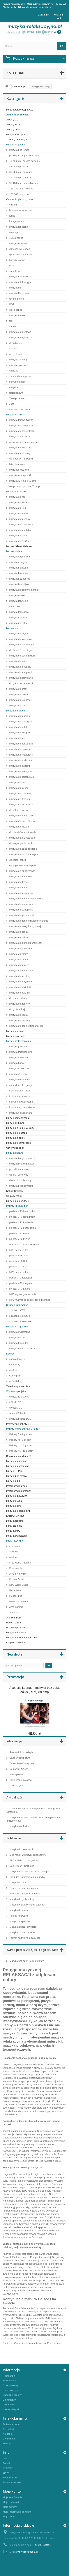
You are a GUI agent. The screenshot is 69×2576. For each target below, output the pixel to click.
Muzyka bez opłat (15, 134)
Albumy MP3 (13, 124)
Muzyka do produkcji (17, 1461)
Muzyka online (14, 1505)
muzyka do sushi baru (21, 760)
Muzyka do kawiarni (20, 1910)
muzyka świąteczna (19, 1332)
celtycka (13, 387)
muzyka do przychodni (21, 981)
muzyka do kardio (18, 535)
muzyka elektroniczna (20, 276)
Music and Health (18, 1601)
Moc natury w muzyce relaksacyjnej (28, 1854)
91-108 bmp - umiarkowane (23, 183)
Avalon (13, 1557)
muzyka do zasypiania (21, 425)
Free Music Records (20, 1562)
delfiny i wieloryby (18, 1174)
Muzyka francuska (19, 612)
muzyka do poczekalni (21, 743)
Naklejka (8, 2433)
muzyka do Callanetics (21, 524)
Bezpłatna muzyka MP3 (18, 1456)
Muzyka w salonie (18, 1882)
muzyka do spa (17, 738)
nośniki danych (17, 1381)
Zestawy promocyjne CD (19, 139)
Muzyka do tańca (18, 705)
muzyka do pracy (18, 688)
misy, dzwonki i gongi (20, 1085)
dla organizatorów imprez (22, 865)
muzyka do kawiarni (19, 749)
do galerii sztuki (17, 859)
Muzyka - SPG (14, 1471)
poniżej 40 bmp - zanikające (24, 155)
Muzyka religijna (14, 1520)
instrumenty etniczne (20, 1096)
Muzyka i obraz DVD (20, 1418)
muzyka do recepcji (19, 732)
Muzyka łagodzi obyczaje (22, 1926)
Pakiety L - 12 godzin (20, 1445)
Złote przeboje (16, 398)
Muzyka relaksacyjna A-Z (19, 109)
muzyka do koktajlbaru (21, 909)
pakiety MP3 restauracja (22, 1216)
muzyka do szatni (18, 959)
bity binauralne (17, 464)
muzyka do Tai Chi (19, 541)
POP (11, 304)
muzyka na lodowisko (20, 937)
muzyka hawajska (18, 573)
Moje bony (9, 2516)
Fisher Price (15, 1595)
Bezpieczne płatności (20, 1780)
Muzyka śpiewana (15, 1036)
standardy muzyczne (20, 376)
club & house (16, 237)
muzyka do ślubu (18, 1337)
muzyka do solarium (20, 793)
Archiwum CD (13, 1617)
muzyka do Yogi (17, 496)
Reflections (15, 1590)
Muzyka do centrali (16, 1632)
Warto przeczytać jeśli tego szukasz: (32, 1950)
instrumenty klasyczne (21, 1101)
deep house (15, 343)
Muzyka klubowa (15, 1123)
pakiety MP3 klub (18, 1261)
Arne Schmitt (16, 1607)
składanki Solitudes (19, 1315)
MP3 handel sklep (18, 1250)
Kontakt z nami (58, 16)
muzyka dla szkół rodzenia (23, 848)
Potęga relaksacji (18, 1915)
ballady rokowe (17, 260)
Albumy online (13, 129)
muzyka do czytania (19, 633)
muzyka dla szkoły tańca (22, 871)
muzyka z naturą (18, 359)
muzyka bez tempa (19, 149)
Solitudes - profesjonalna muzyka (27, 1877)
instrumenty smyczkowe (22, 1107)
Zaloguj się (43, 15)
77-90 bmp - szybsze (20, 177)
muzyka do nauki (18, 661)
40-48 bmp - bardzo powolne (24, 161)
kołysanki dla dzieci (19, 409)
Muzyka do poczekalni (18, 1510)
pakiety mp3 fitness (19, 1255)
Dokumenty (9, 2399)
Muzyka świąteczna (16, 1535)
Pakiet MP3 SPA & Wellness (24, 1244)
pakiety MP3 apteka (19, 1288)
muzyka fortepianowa (20, 1052)
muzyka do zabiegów (20, 721)
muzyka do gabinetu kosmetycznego (28, 920)
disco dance (15, 309)
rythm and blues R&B (20, 254)
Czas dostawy (11, 2385)
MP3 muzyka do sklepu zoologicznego (29, 1299)
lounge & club (16, 221)
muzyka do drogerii (19, 882)
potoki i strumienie (19, 1169)
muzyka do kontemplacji (22, 655)
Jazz (11, 403)
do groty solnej (17, 1009)
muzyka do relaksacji (20, 447)
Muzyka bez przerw (16, 1476)
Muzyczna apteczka (20, 1921)
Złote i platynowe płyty (18, 1386)
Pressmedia (15, 1568)
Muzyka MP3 (13, 1530)
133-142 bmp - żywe (20, 194)
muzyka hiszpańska (19, 578)
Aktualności (14, 1797)
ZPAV (6, 2472)
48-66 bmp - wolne (19, 166)
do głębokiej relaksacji (21, 458)
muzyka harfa (16, 1063)
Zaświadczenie (11, 2424)
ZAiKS (6, 2463)
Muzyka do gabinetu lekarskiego (26, 1025)
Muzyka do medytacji (17, 1201)
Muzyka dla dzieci (15, 1137)
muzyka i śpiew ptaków (21, 1163)
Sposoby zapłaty (12, 2395)
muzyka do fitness (19, 513)
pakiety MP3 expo (18, 1266)
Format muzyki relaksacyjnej (24, 1937)
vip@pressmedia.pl (27, 2551)
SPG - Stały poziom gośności (24, 1860)
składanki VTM (17, 1310)
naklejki (13, 1370)
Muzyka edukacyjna (16, 1496)
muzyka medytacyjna (20, 337)
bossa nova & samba (20, 210)
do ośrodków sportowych (22, 832)
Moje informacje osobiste (17, 2511)
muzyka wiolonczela (20, 1068)
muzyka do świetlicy (19, 976)
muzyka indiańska (18, 617)
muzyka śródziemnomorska (23, 589)
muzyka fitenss (17, 315)
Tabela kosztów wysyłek (22, 1763)
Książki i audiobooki (16, 1642)
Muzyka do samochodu (18, 1142)
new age (13, 232)
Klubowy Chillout (15, 1515)
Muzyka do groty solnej (21, 1899)
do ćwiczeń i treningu (20, 650)
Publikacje (13, 1838)
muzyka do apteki (18, 887)
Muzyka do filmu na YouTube (21, 1637)
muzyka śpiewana (18, 365)
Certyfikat (8, 2429)
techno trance (16, 298)
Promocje (8, 2404)
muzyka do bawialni (19, 992)
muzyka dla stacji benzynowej (25, 926)
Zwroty (7, 2443)
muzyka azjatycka (18, 562)
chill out (13, 204)
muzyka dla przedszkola (22, 837)
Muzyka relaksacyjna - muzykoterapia (29, 1871)
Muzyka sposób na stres (22, 1932)
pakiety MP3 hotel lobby (22, 1211)
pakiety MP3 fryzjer (19, 1239)
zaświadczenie (17, 1359)
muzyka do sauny (18, 1014)
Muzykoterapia (14, 1500)
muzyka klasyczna (19, 293)
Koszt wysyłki (10, 2390)
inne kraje (14, 606)
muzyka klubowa (18, 243)
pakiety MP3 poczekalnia (22, 1227)
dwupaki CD (15, 1407)
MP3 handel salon (19, 1272)
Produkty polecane (16, 1627)
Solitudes (14, 1551)
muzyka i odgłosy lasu (21, 1185)
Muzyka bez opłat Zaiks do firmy (26, 1961)
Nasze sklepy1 (11, 2409)
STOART (8, 2468)
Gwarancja (9, 2438)
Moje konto (12, 2491)
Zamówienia (9, 2380)
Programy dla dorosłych (18, 1491)
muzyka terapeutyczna (21, 420)
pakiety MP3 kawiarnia (21, 1222)
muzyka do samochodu (21, 644)
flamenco (14, 326)
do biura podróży (18, 998)
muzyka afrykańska (19, 556)
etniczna (13, 370)
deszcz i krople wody (20, 1180)
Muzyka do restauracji (21, 1849)
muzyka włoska (17, 595)
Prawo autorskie (12, 2482)
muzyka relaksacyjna (20, 282)
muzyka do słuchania (20, 639)
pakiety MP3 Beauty (20, 1233)
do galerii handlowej (20, 810)
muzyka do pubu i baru (21, 815)
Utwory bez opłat (15, 1147)
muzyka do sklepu (19, 788)
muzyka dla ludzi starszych (23, 854)
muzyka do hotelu (18, 727)
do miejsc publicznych (21, 843)
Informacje (14, 1741)
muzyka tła (15, 287)
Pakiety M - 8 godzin (20, 1439)
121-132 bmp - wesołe (21, 188)
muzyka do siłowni (19, 826)
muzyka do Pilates (19, 502)
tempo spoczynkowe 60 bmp (24, 486)
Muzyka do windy (18, 954)
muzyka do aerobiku (20, 530)
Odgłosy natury (14, 1196)
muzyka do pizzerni (19, 765)
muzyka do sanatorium (21, 893)
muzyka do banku (18, 931)
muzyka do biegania (20, 519)
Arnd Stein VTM (17, 1573)
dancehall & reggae (19, 249)
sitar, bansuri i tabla (19, 1090)
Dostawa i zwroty (18, 1769)
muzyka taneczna (18, 226)
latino (12, 215)
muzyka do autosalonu (21, 876)
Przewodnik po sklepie (21, 1752)
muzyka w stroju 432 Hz (22, 475)
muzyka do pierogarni (20, 771)
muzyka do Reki (17, 508)
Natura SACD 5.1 (15, 1191)
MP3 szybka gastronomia (22, 1294)
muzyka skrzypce (18, 1074)
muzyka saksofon (18, 1057)
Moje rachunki (11, 2502)
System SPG (10, 2477)
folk (11, 320)
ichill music (15, 1546)
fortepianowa (16, 392)
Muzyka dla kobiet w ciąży (20, 1128)
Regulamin (9, 2375)
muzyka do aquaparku (21, 970)
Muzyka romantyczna (17, 1118)
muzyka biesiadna (19, 1343)
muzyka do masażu (19, 716)
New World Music (18, 1584)
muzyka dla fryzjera (19, 799)
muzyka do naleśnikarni (21, 776)
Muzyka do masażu (16, 1132)
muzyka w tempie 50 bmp (22, 480)
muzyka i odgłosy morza (22, 1158)
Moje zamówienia (12, 2497)
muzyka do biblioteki (20, 987)
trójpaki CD (15, 1402)
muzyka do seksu (18, 694)
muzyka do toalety (19, 965)
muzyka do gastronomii (21, 915)
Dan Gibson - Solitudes (21, 1866)
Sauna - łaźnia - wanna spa (23, 1888)
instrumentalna (17, 381)
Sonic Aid (14, 1612)
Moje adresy (10, 2507)
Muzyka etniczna (15, 1031)
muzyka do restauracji (21, 754)
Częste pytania (17, 1785)
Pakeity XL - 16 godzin (21, 1450)
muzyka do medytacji (20, 672)
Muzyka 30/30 (13, 1481)
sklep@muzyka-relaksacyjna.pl (36, 7)
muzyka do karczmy (19, 1020)
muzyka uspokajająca (20, 453)
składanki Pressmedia (21, 1321)
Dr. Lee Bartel (16, 1579)
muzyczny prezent (19, 1396)
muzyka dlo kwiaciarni (21, 804)
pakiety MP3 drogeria (20, 1283)
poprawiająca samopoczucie (24, 442)
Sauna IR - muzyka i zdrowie (24, 1893)
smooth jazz (15, 271)
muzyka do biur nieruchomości (25, 942)
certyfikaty (14, 1364)
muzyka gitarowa (18, 1046)
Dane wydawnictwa (19, 1757)
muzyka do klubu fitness (22, 821)
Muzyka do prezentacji (18, 1466)
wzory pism (15, 1375)
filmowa (13, 348)
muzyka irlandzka (18, 567)
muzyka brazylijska (19, 584)
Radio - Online (14, 1622)
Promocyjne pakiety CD (18, 1424)
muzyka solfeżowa (19, 469)
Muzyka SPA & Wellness (19, 546)
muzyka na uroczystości (22, 1348)
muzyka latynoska (18, 600)
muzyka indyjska (18, 623)
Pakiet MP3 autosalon (21, 1277)
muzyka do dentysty (20, 1003)
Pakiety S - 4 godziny (20, 1434)
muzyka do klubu (18, 782)
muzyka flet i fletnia (19, 1079)
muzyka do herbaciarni (21, 904)
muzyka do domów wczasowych (26, 898)
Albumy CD (12, 119)
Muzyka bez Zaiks (19, 1826)
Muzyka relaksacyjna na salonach (27, 1904)
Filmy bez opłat (14, 1525)
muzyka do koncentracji (21, 431)
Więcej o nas (16, 1774)
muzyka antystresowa (20, 436)
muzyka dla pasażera (20, 948)
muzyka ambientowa (20, 332)
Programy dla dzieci (16, 1486)
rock (11, 265)
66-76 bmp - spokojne (20, 172)
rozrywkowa (15, 354)
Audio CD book (17, 1413)
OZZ (5, 2458)
